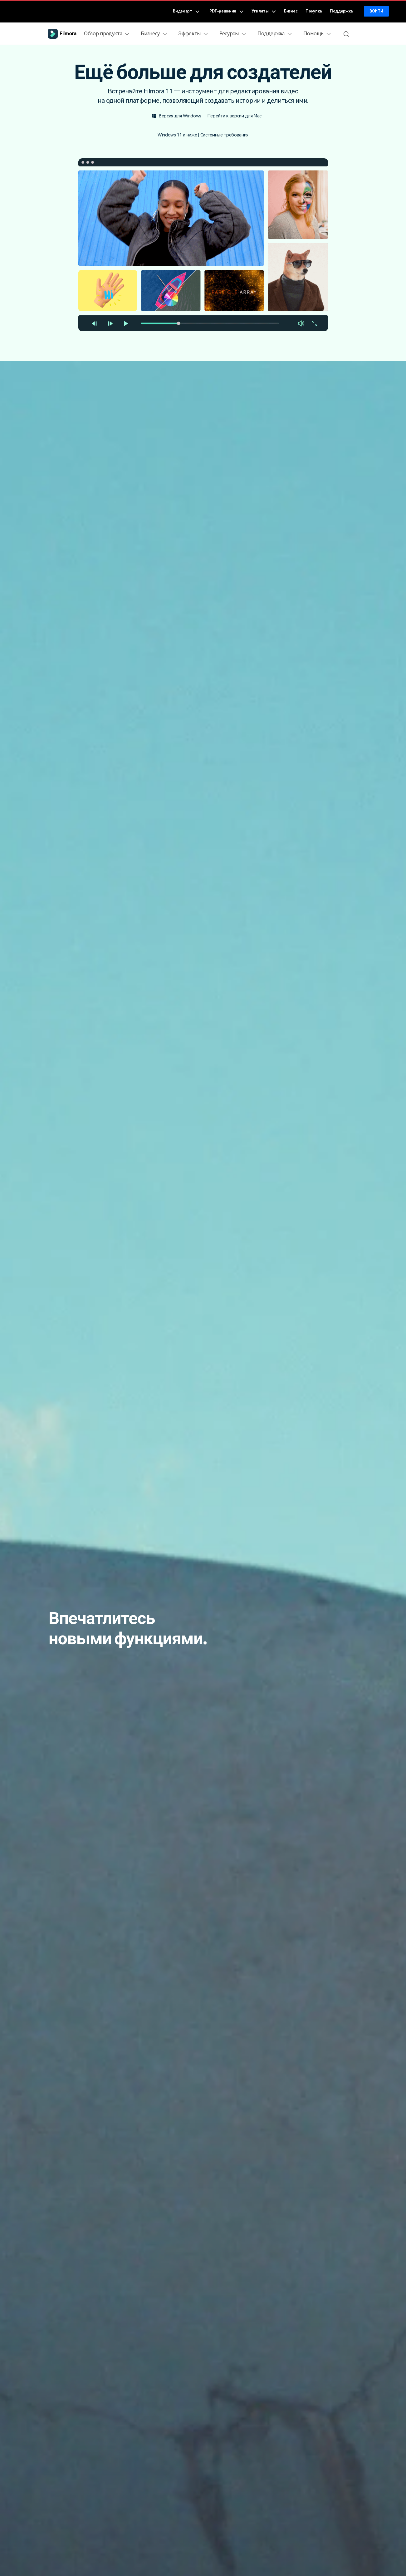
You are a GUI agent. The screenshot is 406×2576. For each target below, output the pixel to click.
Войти (376, 11)
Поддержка (341, 11)
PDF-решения (226, 11)
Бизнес (290, 11)
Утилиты (264, 11)
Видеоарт (186, 11)
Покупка (314, 11)
